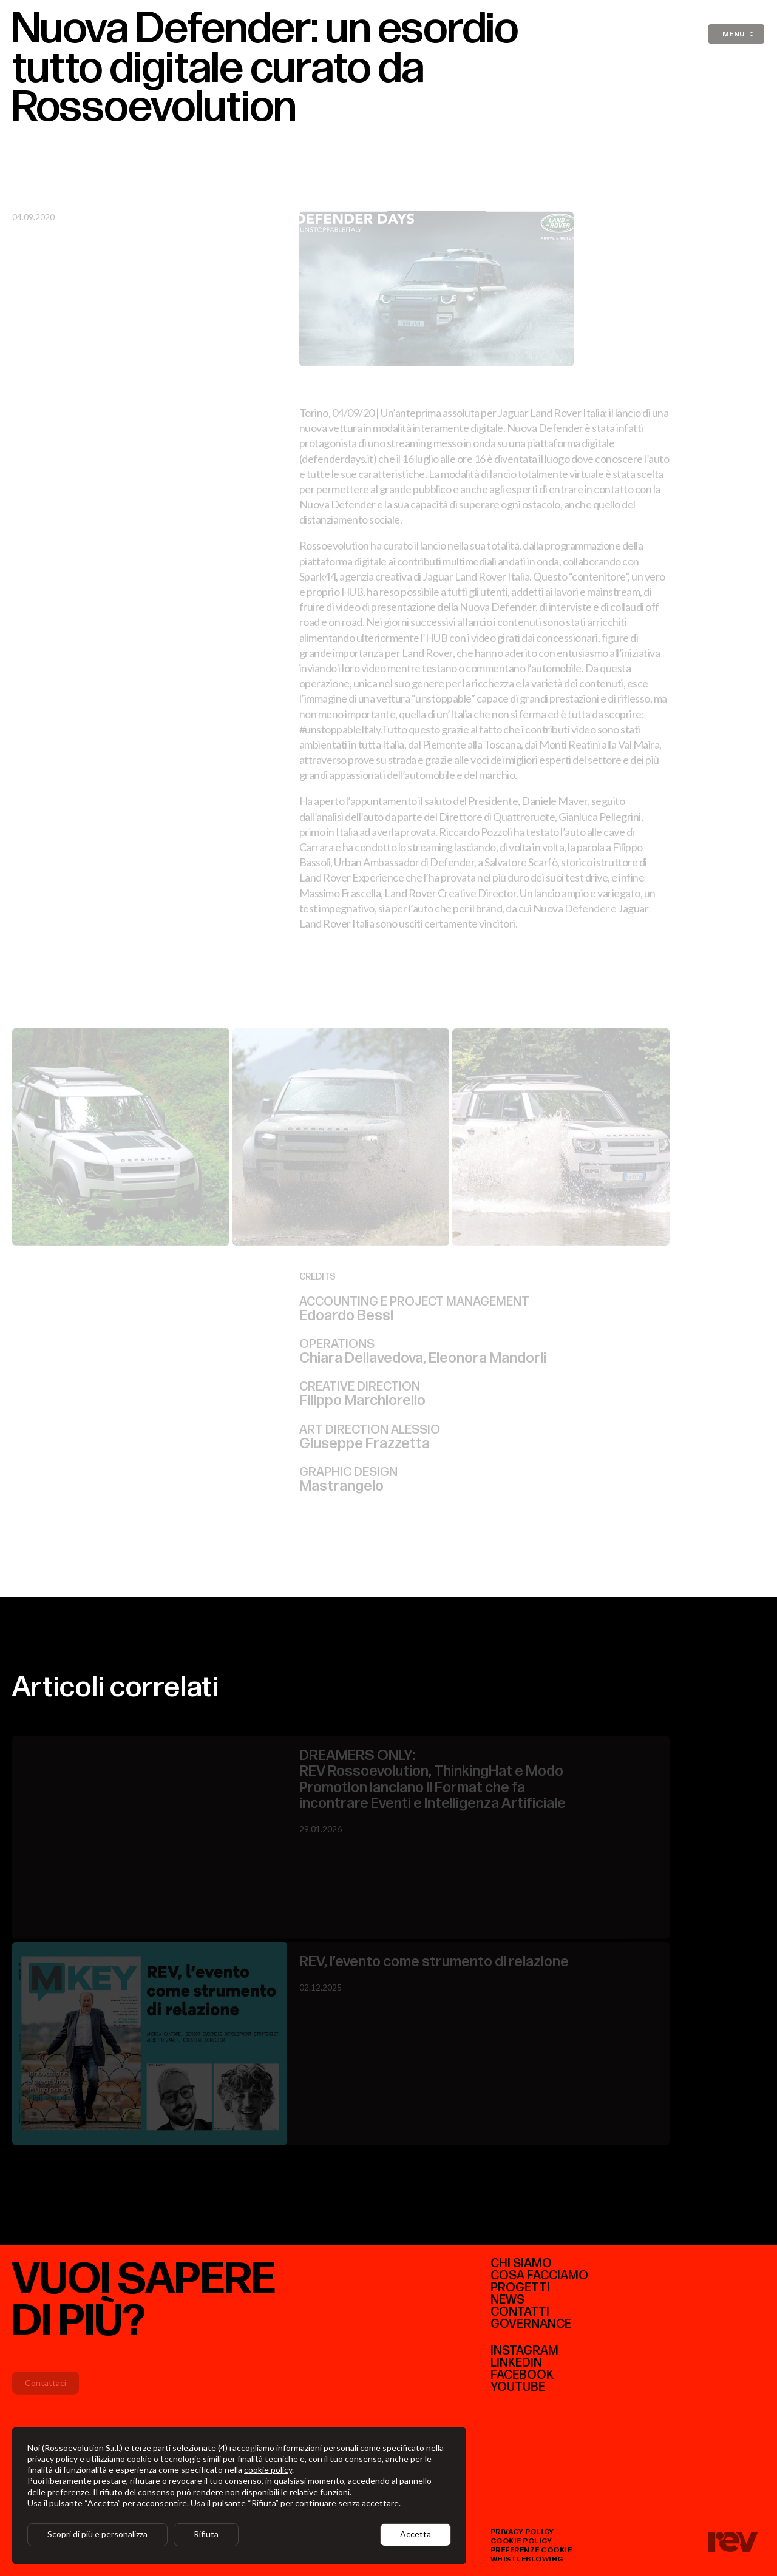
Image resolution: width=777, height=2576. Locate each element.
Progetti (520, 2288)
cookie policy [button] (268, 2469)
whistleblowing (527, 2559)
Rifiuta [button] (206, 2534)
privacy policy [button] (52, 2458)
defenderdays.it (337, 449)
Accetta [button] (415, 2534)
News (507, 2300)
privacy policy (522, 2532)
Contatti (519, 2312)
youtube (517, 2387)
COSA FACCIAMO (539, 2275)
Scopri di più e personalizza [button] (97, 2534)
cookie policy (521, 2541)
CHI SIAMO (521, 2263)
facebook (522, 2375)
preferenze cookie (531, 2550)
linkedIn (516, 2363)
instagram (524, 2351)
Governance (530, 2324)
